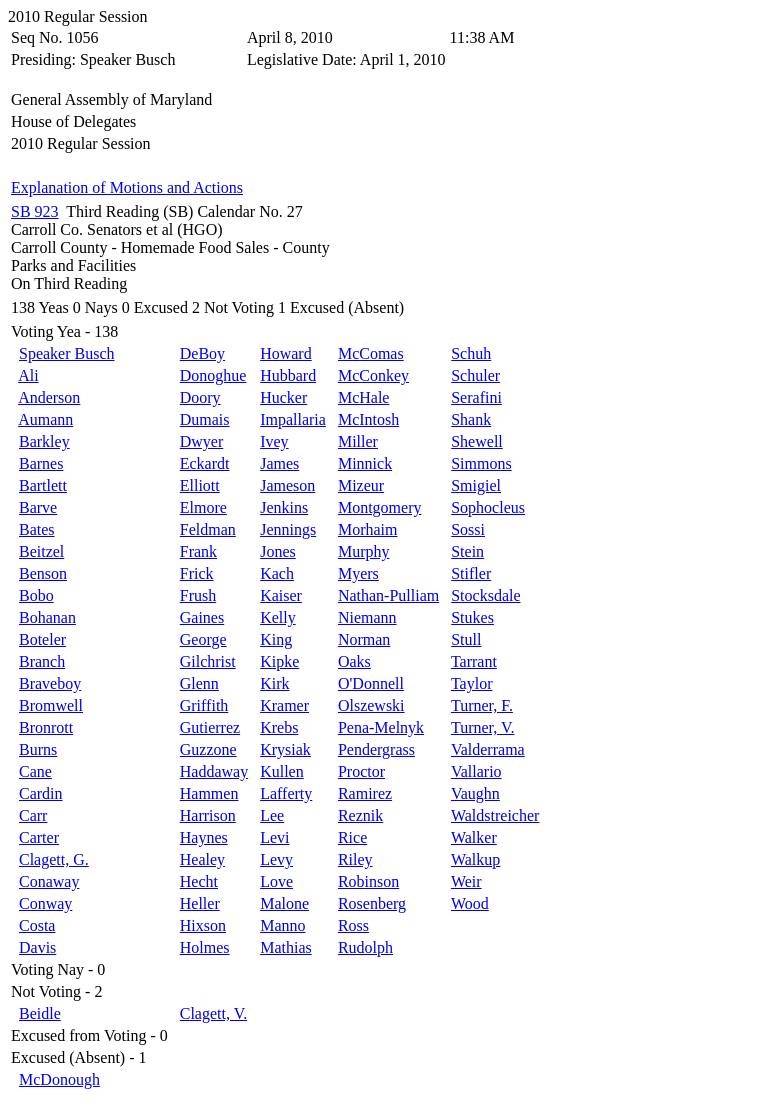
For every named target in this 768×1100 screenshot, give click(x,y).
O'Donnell (371, 683)
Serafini (476, 397)
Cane (35, 771)
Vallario (476, 771)
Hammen (209, 793)
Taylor (472, 683)
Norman (364, 639)
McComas (371, 353)
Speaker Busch (67, 353)
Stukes (472, 617)
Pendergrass (376, 749)
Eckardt (205, 463)
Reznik (360, 815)
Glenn (199, 683)
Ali (28, 375)
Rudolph (365, 947)
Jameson (287, 485)
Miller (358, 441)
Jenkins (284, 507)
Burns (38, 749)
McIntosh (368, 419)
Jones (278, 551)
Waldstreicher (495, 815)
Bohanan (47, 617)
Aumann (45, 419)
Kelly (278, 617)
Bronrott (46, 727)
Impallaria (293, 419)
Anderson (49, 397)
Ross (353, 925)
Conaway (49, 881)
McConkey (373, 375)
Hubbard (288, 375)
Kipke (279, 661)
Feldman (208, 529)
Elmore (203, 507)
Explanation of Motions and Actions (127, 187)
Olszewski (371, 705)
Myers (358, 573)
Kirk (274, 683)
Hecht (199, 881)
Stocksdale (485, 595)
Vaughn (475, 793)
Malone (284, 903)
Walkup (475, 859)
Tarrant (474, 661)
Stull (466, 639)
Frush (198, 595)
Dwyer (202, 441)
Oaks (354, 661)
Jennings (288, 529)
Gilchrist (208, 661)
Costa (37, 925)
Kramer (284, 705)
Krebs (279, 727)
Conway (45, 903)
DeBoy (202, 353)
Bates (37, 529)
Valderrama (488, 749)
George (203, 639)
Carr (33, 815)
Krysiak (285, 749)
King (276, 639)
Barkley (44, 441)
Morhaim (368, 529)
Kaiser (281, 595)
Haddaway (214, 771)
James (279, 463)
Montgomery (380, 507)
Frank (198, 551)
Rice (352, 837)
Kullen (282, 771)
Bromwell (51, 705)
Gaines (202, 617)
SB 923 (35, 211)
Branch (42, 661)
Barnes (41, 463)
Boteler (42, 639)
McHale (364, 397)
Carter (39, 837)
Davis (37, 947)
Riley (355, 859)
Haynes (204, 837)
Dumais (205, 419)
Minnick (365, 463)
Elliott (200, 485)
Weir (466, 881)
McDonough (59, 1079)
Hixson (203, 925)
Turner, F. (482, 705)
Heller (200, 903)
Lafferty (286, 793)
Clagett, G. (54, 859)
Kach (277, 573)
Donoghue (213, 375)
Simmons (481, 463)
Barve (38, 507)
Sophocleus (488, 507)
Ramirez (365, 793)
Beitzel (41, 551)
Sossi (468, 529)
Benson (43, 573)
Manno (282, 925)
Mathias (286, 947)
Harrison (208, 815)
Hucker (283, 397)
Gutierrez (210, 727)
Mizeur (361, 485)
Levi (274, 837)
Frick (197, 573)
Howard (286, 353)
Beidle (40, 1013)
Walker (474, 837)
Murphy (364, 551)
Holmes (205, 947)
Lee (272, 815)
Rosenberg (372, 903)
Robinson (368, 881)
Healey (202, 859)
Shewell (477, 441)
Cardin (41, 793)
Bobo (36, 595)
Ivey (274, 441)
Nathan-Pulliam (388, 595)
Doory (200, 397)
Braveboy (50, 683)
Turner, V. (483, 727)
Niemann (367, 617)
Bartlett (43, 485)
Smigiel (476, 485)
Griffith (204, 705)
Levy (276, 859)
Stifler (471, 573)
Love (276, 881)
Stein (467, 551)
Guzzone (208, 749)
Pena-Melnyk (381, 727)
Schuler (475, 375)
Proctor (361, 771)
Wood (470, 903)
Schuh (471, 353)
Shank (471, 419)
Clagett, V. (213, 1013)
